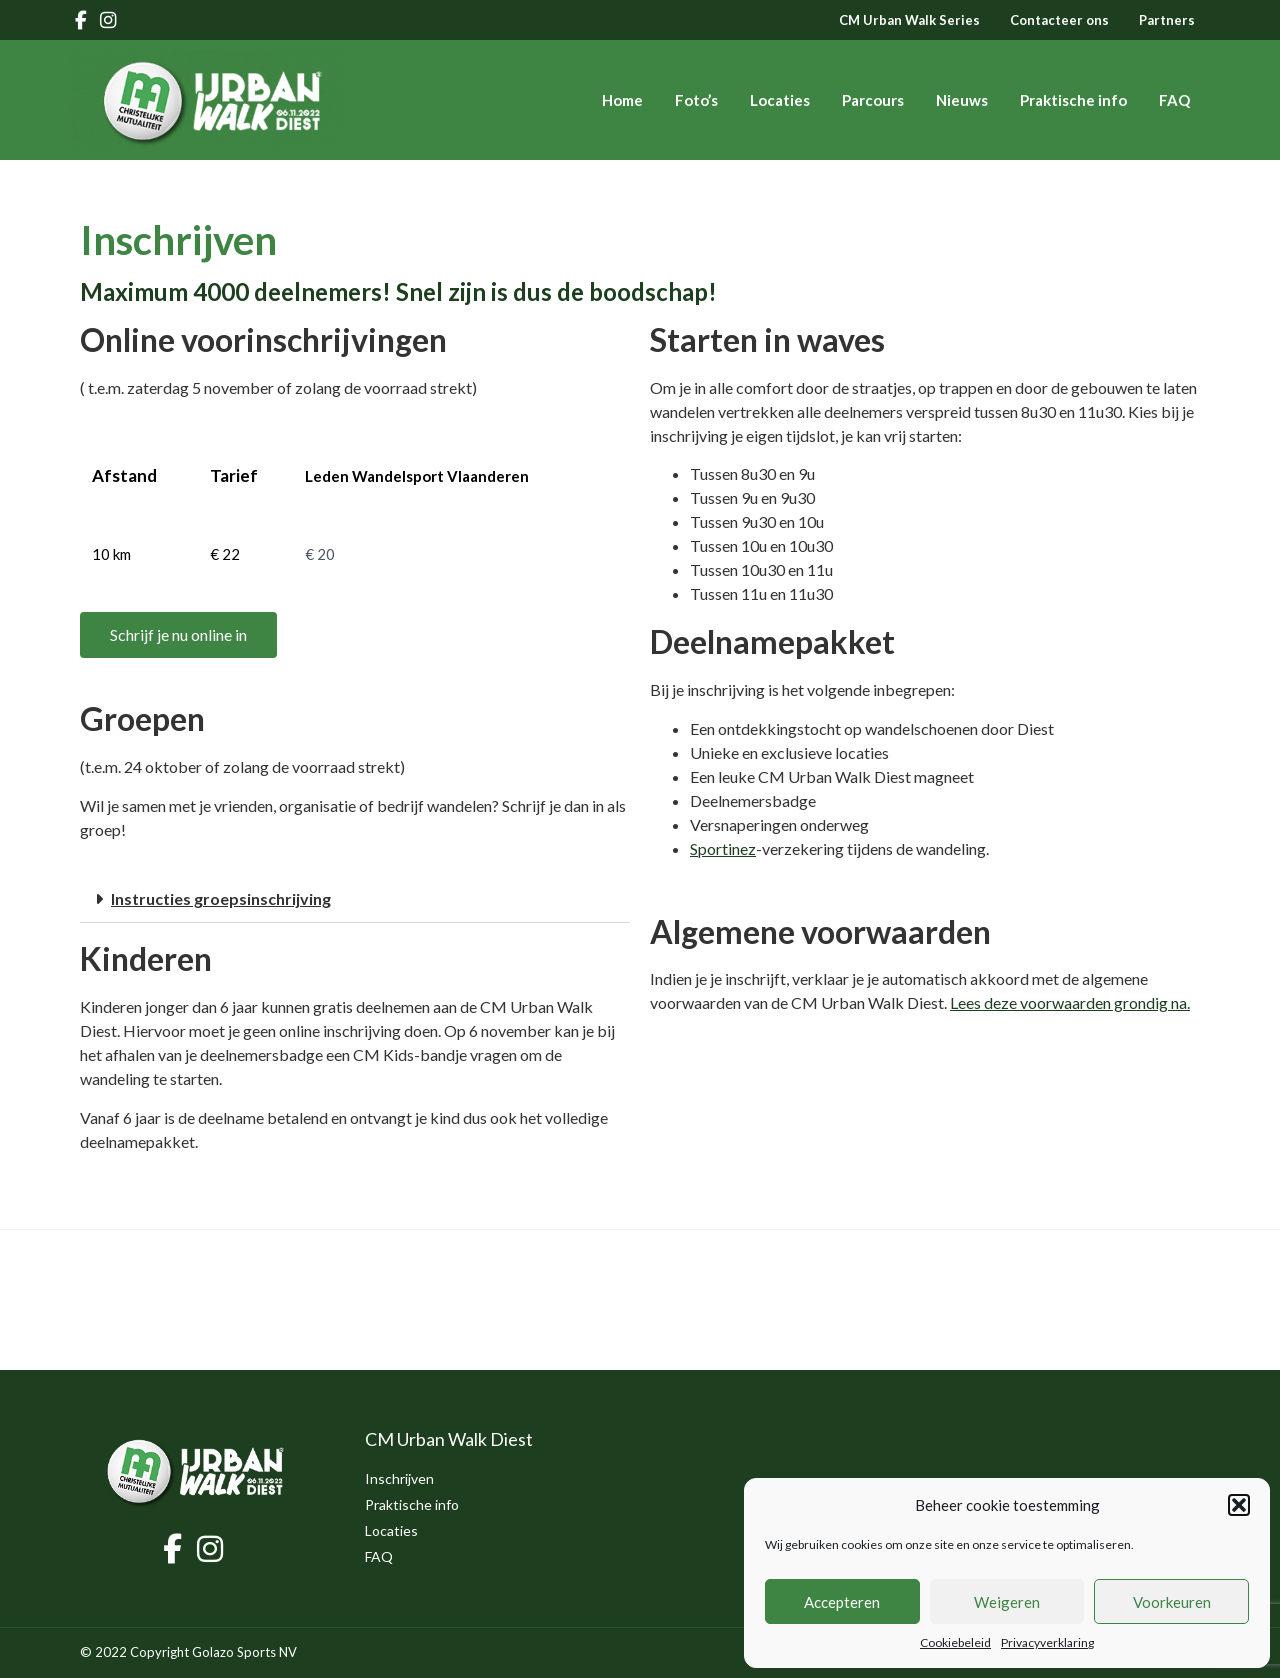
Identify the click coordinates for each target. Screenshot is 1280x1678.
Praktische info (1073, 100)
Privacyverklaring (1047, 1642)
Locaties (780, 100)
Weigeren (1007, 1602)
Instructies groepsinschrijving (221, 898)
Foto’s (696, 100)
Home (622, 100)
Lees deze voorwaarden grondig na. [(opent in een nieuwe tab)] (1070, 1002)
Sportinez (723, 848)
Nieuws (962, 100)
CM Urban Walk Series (909, 20)
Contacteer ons (1059, 20)
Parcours (873, 100)
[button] (1239, 1505)
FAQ (1174, 100)
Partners (1167, 20)
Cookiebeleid (955, 1642)
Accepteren (842, 1602)
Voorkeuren (1172, 1602)
